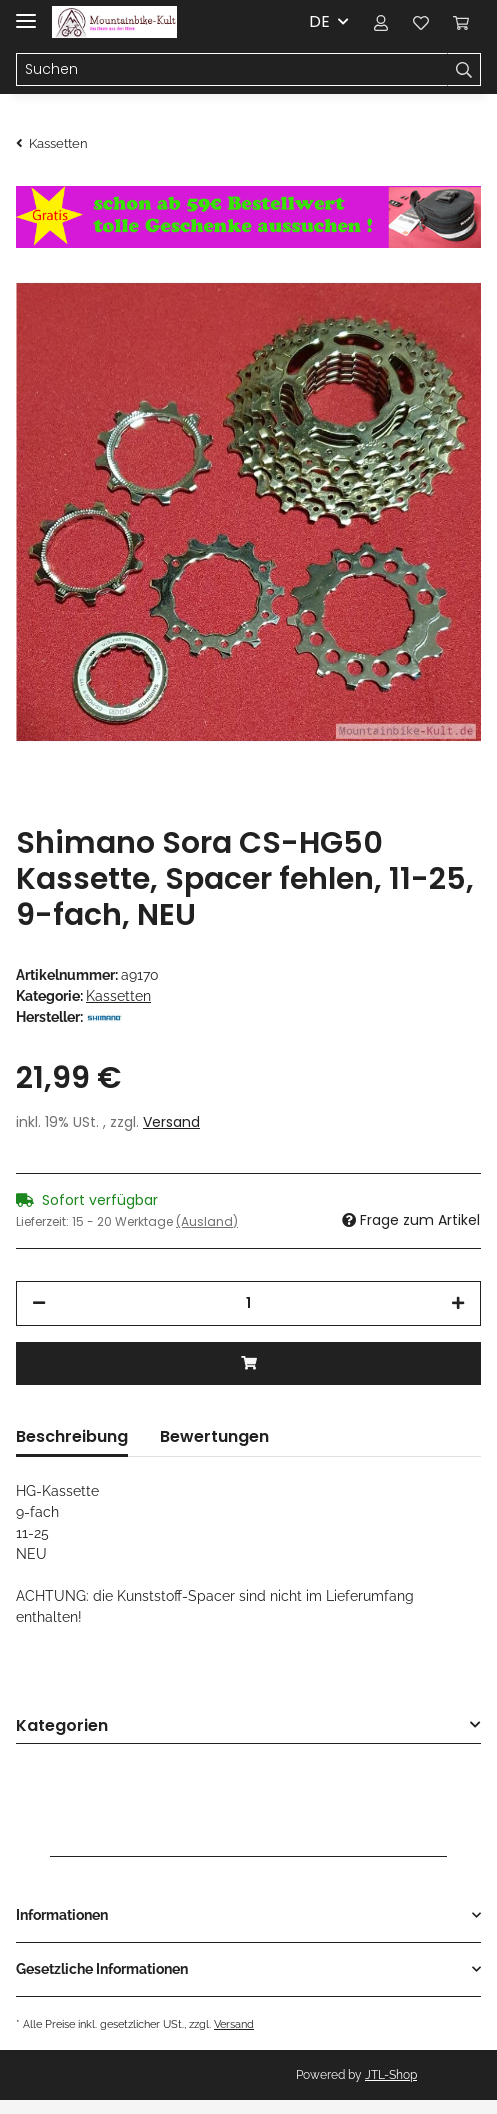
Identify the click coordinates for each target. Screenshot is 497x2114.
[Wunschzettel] (421, 22)
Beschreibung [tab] (72, 1436)
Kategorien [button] (62, 1726)
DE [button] (319, 21)
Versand (171, 1122)
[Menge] (248, 1303)
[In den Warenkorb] (248, 1363)
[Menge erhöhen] (458, 1303)
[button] (381, 22)
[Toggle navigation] (26, 12)
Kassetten (118, 996)
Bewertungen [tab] (214, 1436)
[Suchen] (232, 70)
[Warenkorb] (461, 22)
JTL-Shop (391, 2075)
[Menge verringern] (39, 1303)
